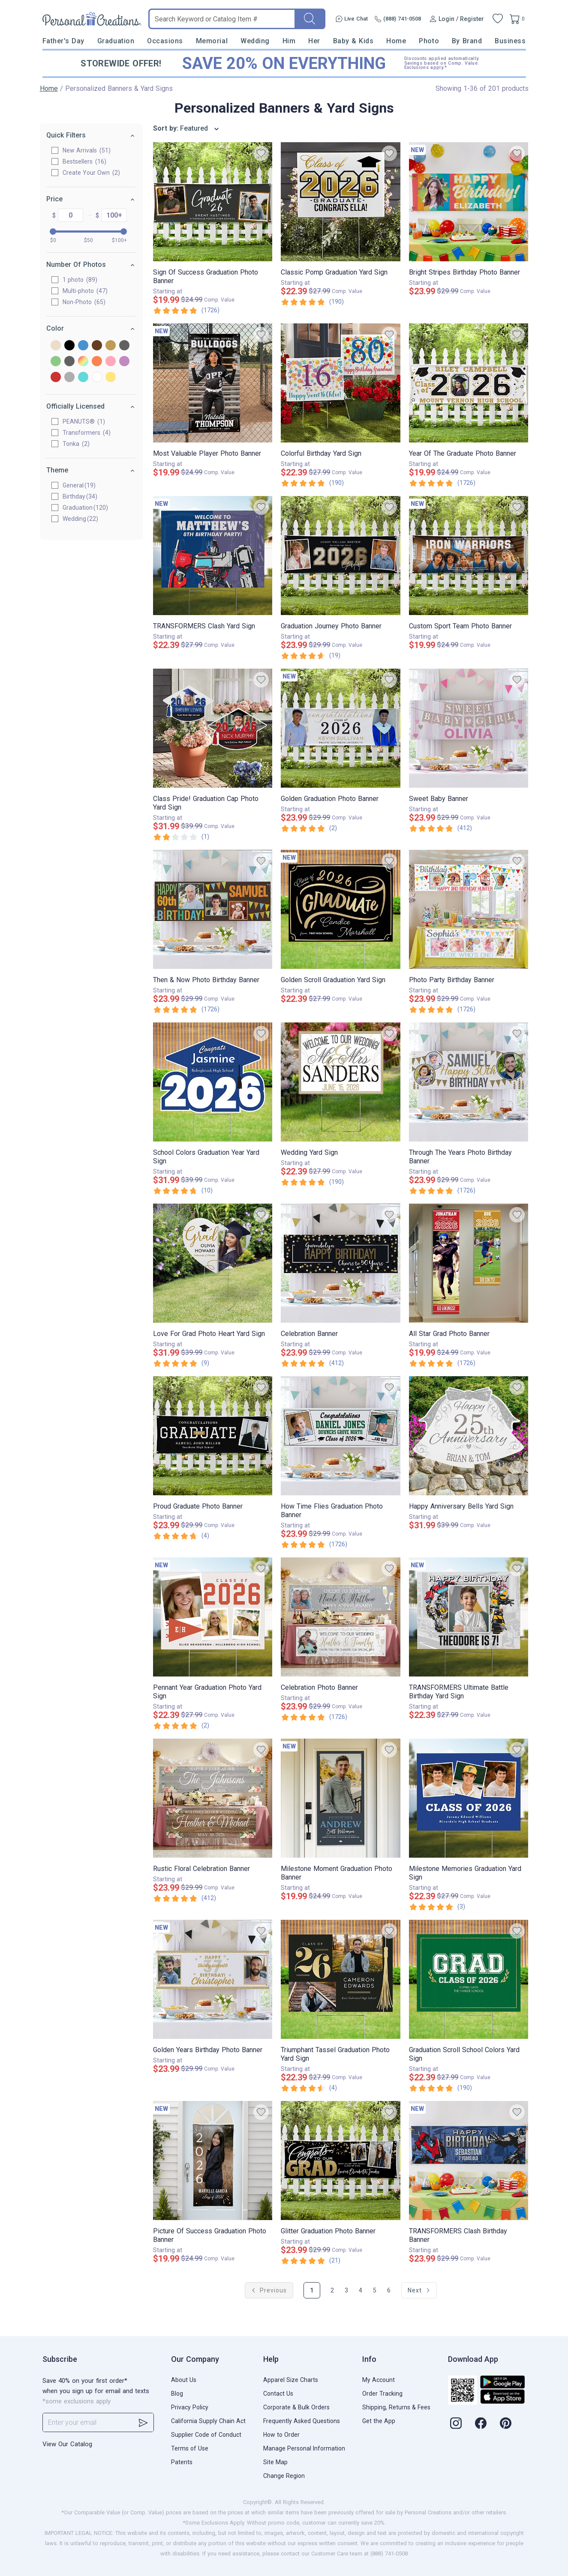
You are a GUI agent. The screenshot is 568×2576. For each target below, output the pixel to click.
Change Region (284, 2475)
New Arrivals (87, 150)
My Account (378, 2379)
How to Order (281, 2434)
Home (396, 41)
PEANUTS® (84, 421)
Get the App (378, 2421)
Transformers (87, 432)
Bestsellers (85, 161)
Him (289, 41)
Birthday (74, 496)
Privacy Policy (189, 2407)
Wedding (255, 41)
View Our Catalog (67, 2444)
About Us (183, 2379)
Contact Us (278, 2393)
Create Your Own (91, 172)
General (73, 485)
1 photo (80, 279)
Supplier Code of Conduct (206, 2434)
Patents (181, 2462)
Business (510, 41)
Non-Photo (84, 302)
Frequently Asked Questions (301, 2421)
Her (314, 41)
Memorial (212, 41)
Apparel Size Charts (290, 2379)
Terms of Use (189, 2448)
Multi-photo (85, 290)
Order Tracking (382, 2393)
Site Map (275, 2462)
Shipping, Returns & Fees (396, 2407)
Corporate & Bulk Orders (296, 2407)
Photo (429, 41)
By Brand (467, 41)
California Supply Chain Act (208, 2421)
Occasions (165, 41)
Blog (177, 2393)
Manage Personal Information (304, 2448)
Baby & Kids (353, 41)
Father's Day (63, 41)
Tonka (76, 443)
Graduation (115, 41)
